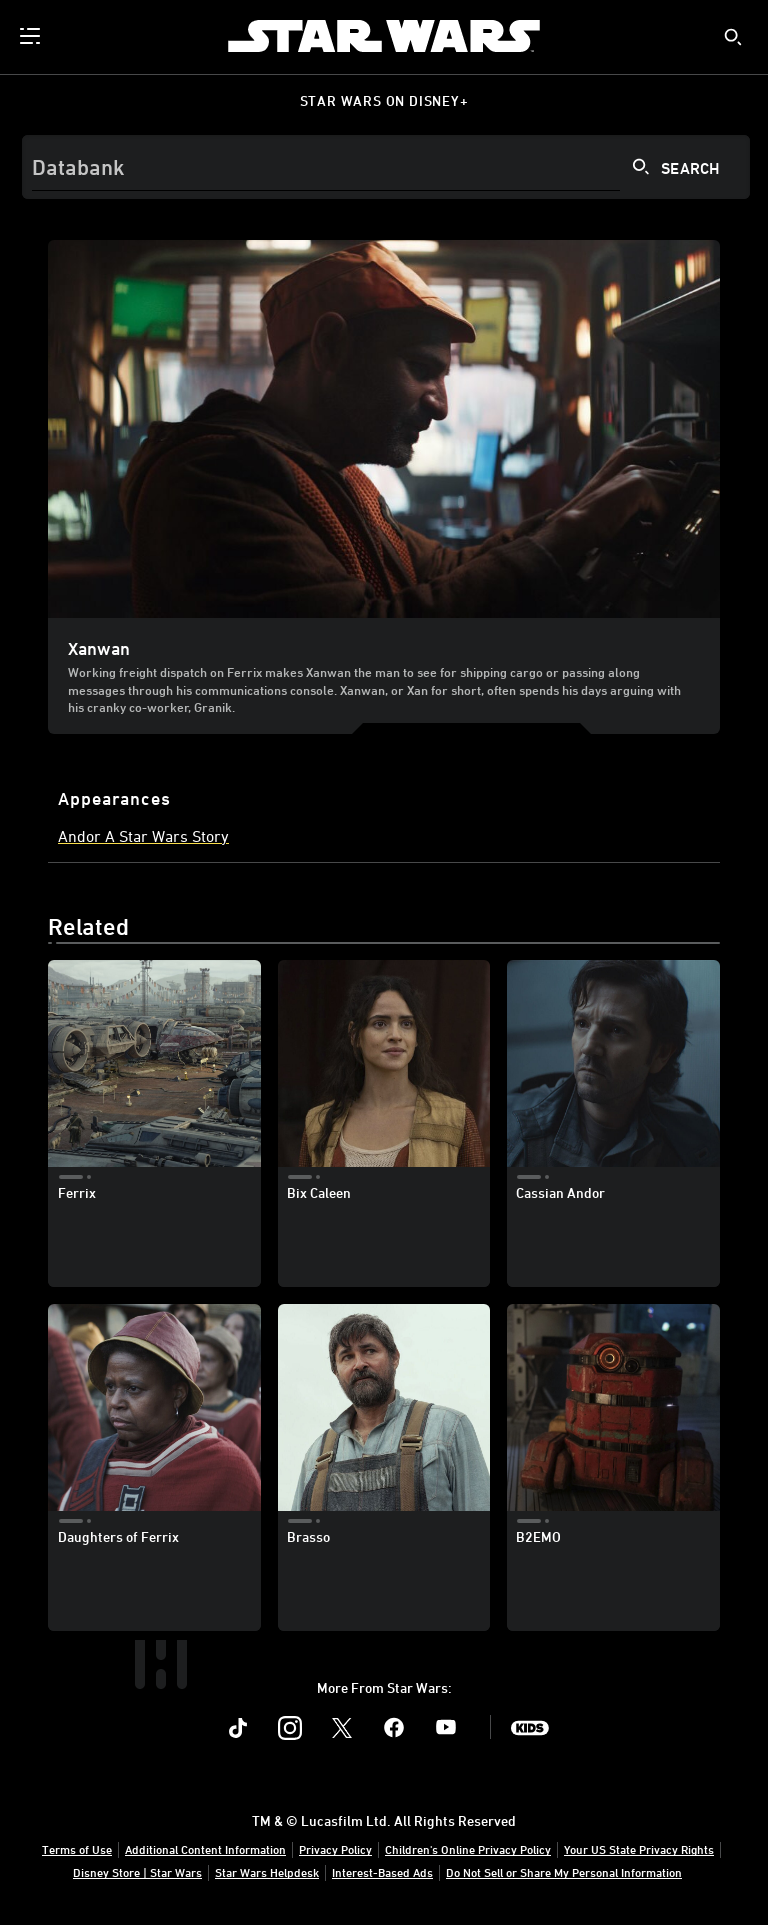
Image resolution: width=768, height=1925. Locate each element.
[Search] (386, 167)
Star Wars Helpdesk (267, 1872)
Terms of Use (77, 1849)
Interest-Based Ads (382, 1872)
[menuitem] (32, 36)
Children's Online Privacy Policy (468, 1849)
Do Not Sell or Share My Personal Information (564, 1872)
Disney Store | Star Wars (137, 1872)
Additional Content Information (205, 1849)
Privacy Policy (335, 1849)
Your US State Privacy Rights (639, 1849)
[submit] (733, 37)
